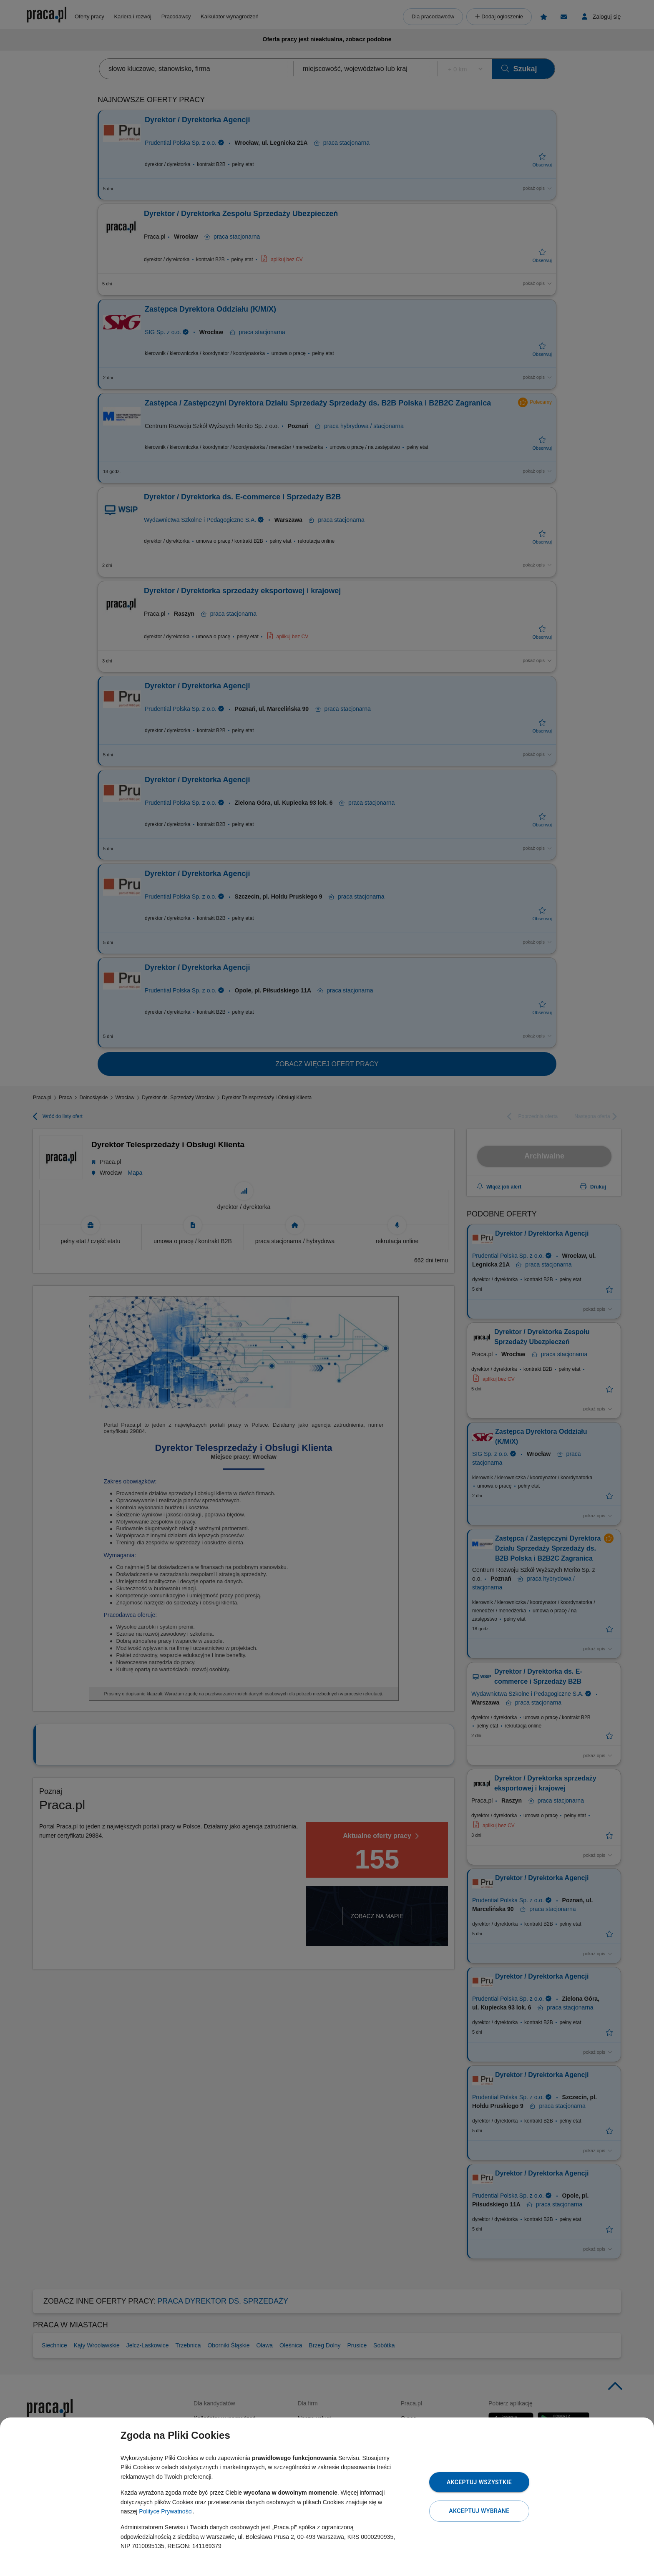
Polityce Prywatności (165, 2511)
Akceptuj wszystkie (479, 2482)
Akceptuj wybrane (479, 2511)
